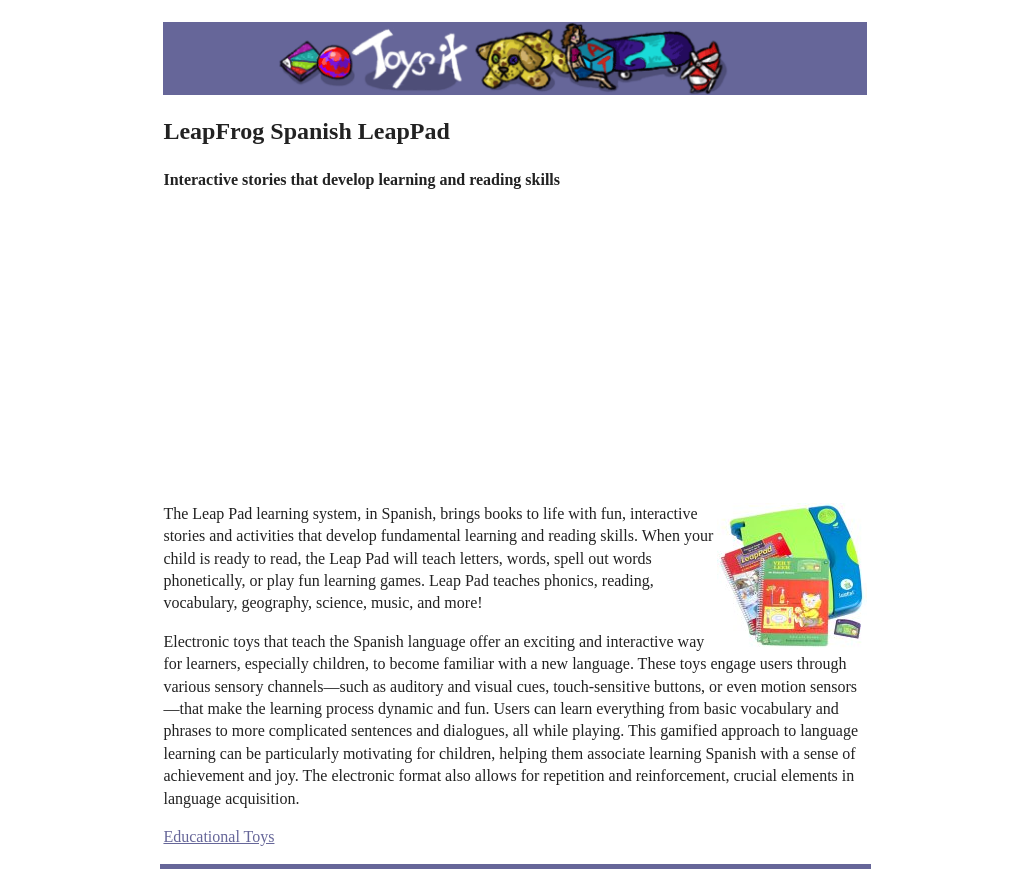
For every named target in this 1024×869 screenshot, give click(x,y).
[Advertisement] (515, 347)
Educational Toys (218, 836)
